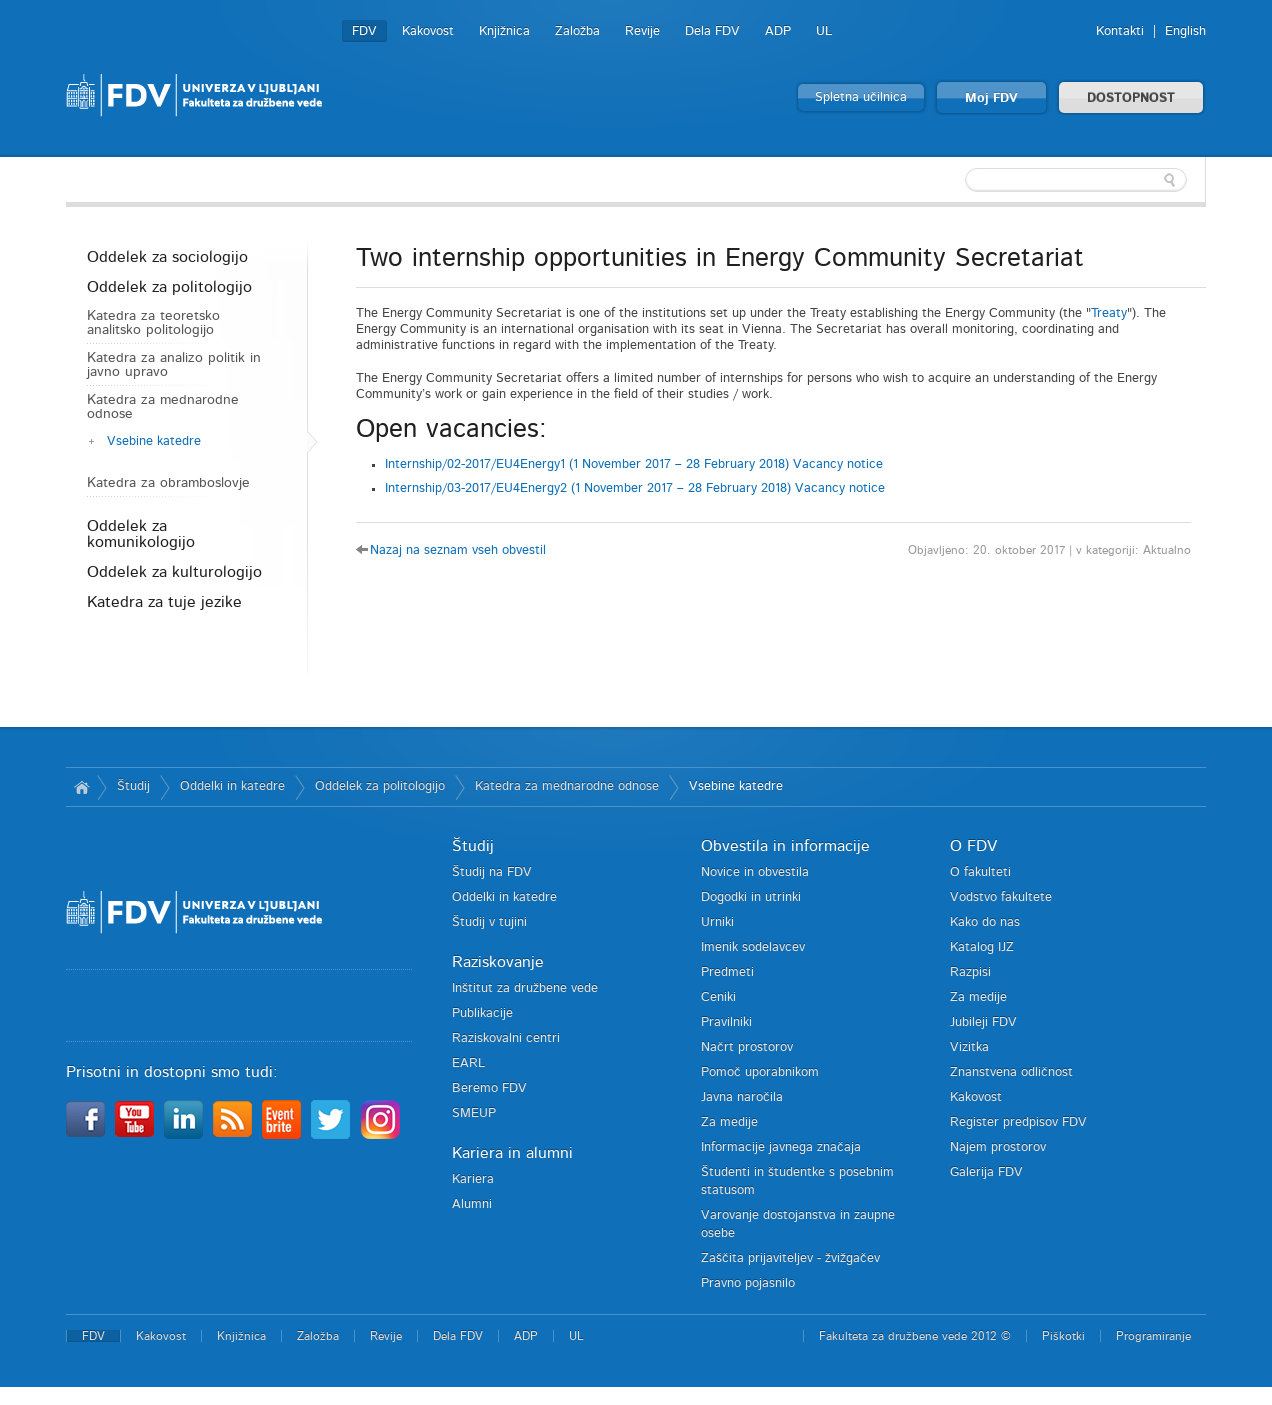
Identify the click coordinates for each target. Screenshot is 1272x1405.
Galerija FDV (986, 1172)
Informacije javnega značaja (781, 1147)
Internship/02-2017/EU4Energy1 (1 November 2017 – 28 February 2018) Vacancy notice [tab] (634, 464)
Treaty (1109, 313)
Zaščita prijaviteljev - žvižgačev (790, 1258)
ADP (778, 31)
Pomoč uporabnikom (760, 1072)
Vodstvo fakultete (1001, 897)
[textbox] (1076, 180)
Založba (577, 31)
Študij (133, 786)
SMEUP (474, 1113)
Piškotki (1063, 1336)
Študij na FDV (492, 872)
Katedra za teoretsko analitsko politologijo (153, 323)
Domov (81, 787)
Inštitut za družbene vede (525, 988)
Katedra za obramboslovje (168, 483)
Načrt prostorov (747, 1047)
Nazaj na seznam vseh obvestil (458, 550)
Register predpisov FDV (1018, 1122)
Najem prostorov (998, 1147)
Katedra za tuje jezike (164, 602)
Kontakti (1120, 31)
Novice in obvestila (755, 872)
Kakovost (428, 31)
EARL (468, 1063)
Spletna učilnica (861, 97)
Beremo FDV (489, 1088)
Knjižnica (504, 31)
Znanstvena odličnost (1011, 1072)
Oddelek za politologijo (169, 287)
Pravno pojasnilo (748, 1283)
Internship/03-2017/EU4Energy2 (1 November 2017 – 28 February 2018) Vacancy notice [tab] (635, 488)
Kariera (473, 1179)
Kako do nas (985, 922)
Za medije (729, 1122)
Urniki (717, 922)
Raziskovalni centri (506, 1038)
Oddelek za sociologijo (167, 257)
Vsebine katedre (154, 441)
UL (824, 31)
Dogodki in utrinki (751, 897)
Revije (642, 31)
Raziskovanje (498, 962)
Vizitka (969, 1047)
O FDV (973, 846)
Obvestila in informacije (785, 846)
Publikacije (482, 1013)
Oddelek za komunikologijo (141, 534)
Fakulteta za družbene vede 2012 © (915, 1336)
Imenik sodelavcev (753, 947)
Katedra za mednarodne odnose (163, 407)
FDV (364, 31)
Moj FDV (991, 98)
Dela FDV (712, 31)
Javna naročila (742, 1097)
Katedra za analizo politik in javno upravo (174, 365)
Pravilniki (726, 1022)
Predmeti (727, 972)
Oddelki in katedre (232, 786)
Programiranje (1153, 1336)
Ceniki (718, 997)
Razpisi (970, 972)
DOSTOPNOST (1131, 98)
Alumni (472, 1204)
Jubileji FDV (983, 1022)
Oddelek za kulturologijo (174, 572)
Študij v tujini (489, 922)
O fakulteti (980, 872)
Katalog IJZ (982, 947)
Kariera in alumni (512, 1153)
